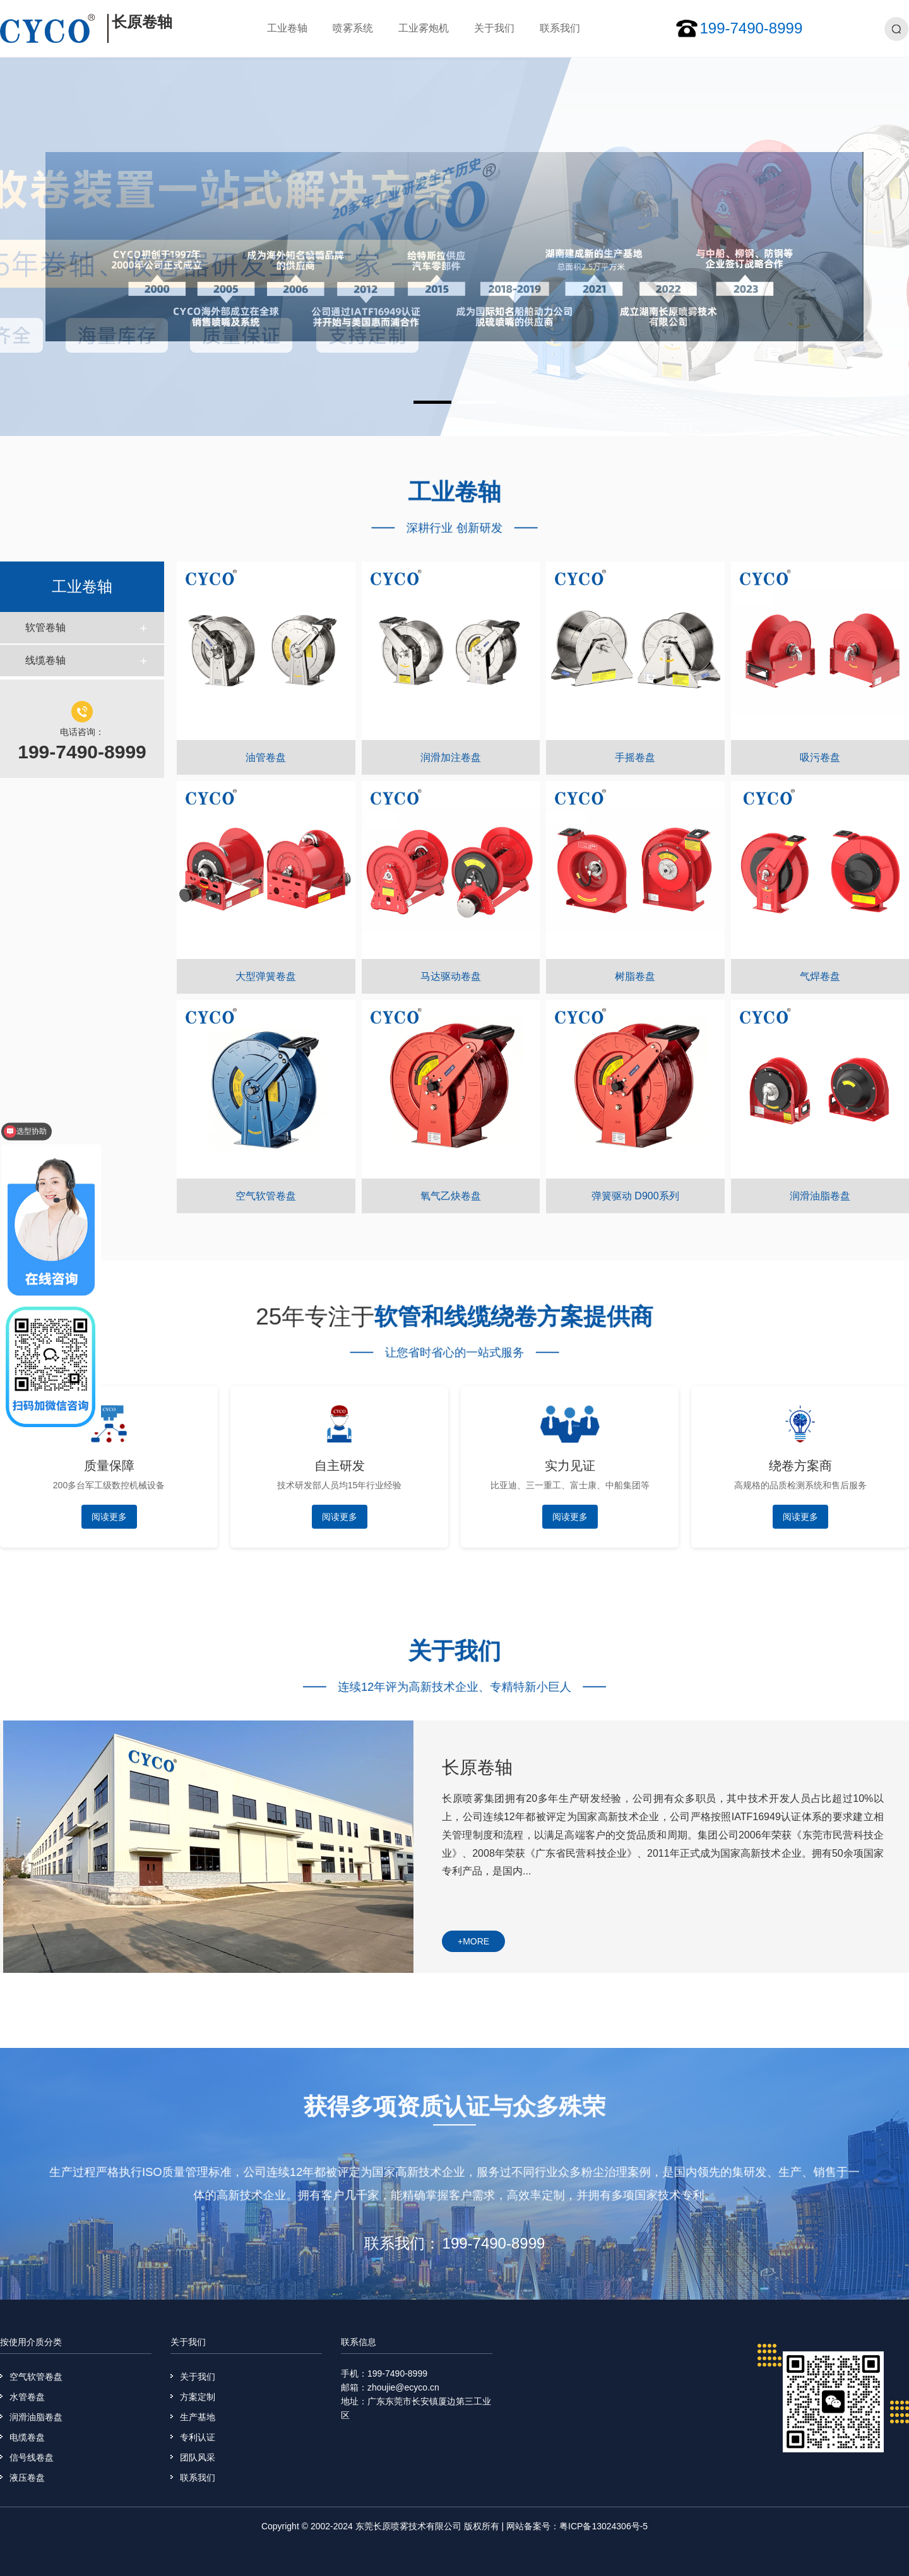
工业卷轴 (287, 28)
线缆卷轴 (45, 660)
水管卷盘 (27, 2397)
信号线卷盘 (31, 2457)
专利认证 (197, 2437)
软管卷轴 (45, 627)
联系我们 (560, 28)
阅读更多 (109, 1517)
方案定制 (197, 2397)
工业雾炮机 (423, 28)
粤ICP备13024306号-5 (603, 2526)
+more (473, 1941)
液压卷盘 (27, 2478)
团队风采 (197, 2457)
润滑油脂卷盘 (35, 2417)
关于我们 (494, 28)
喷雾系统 (353, 28)
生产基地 (197, 2417)
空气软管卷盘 (35, 2377)
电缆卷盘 (27, 2437)
